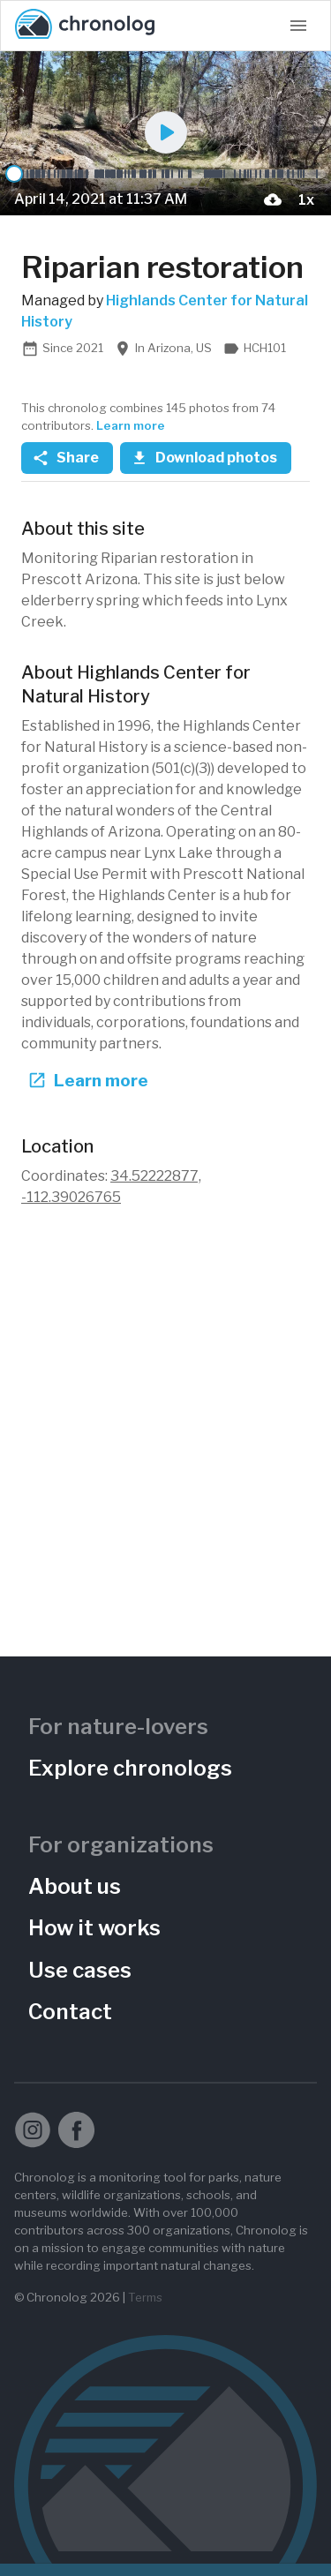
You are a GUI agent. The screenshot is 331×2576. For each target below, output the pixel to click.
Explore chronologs (130, 1768)
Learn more (130, 425)
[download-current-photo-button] (273, 199)
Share (67, 458)
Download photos (205, 458)
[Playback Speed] (306, 199)
